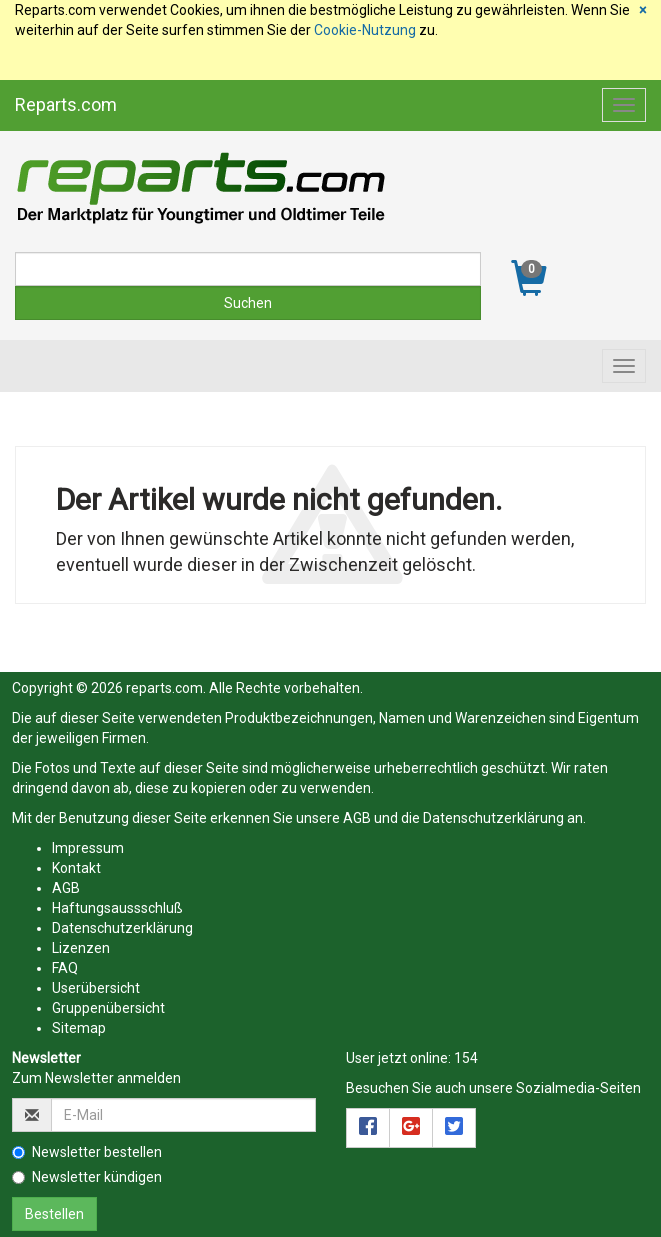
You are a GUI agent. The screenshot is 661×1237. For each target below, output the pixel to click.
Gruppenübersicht (108, 1008)
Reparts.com (66, 104)
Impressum (88, 848)
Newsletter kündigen (87, 1177)
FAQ (65, 968)
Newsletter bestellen (87, 1152)
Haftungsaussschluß (117, 908)
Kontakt (76, 868)
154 (466, 1058)
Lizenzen (81, 948)
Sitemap (79, 1028)
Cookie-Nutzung (365, 30)
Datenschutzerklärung (493, 818)
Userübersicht (96, 988)
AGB (357, 818)
